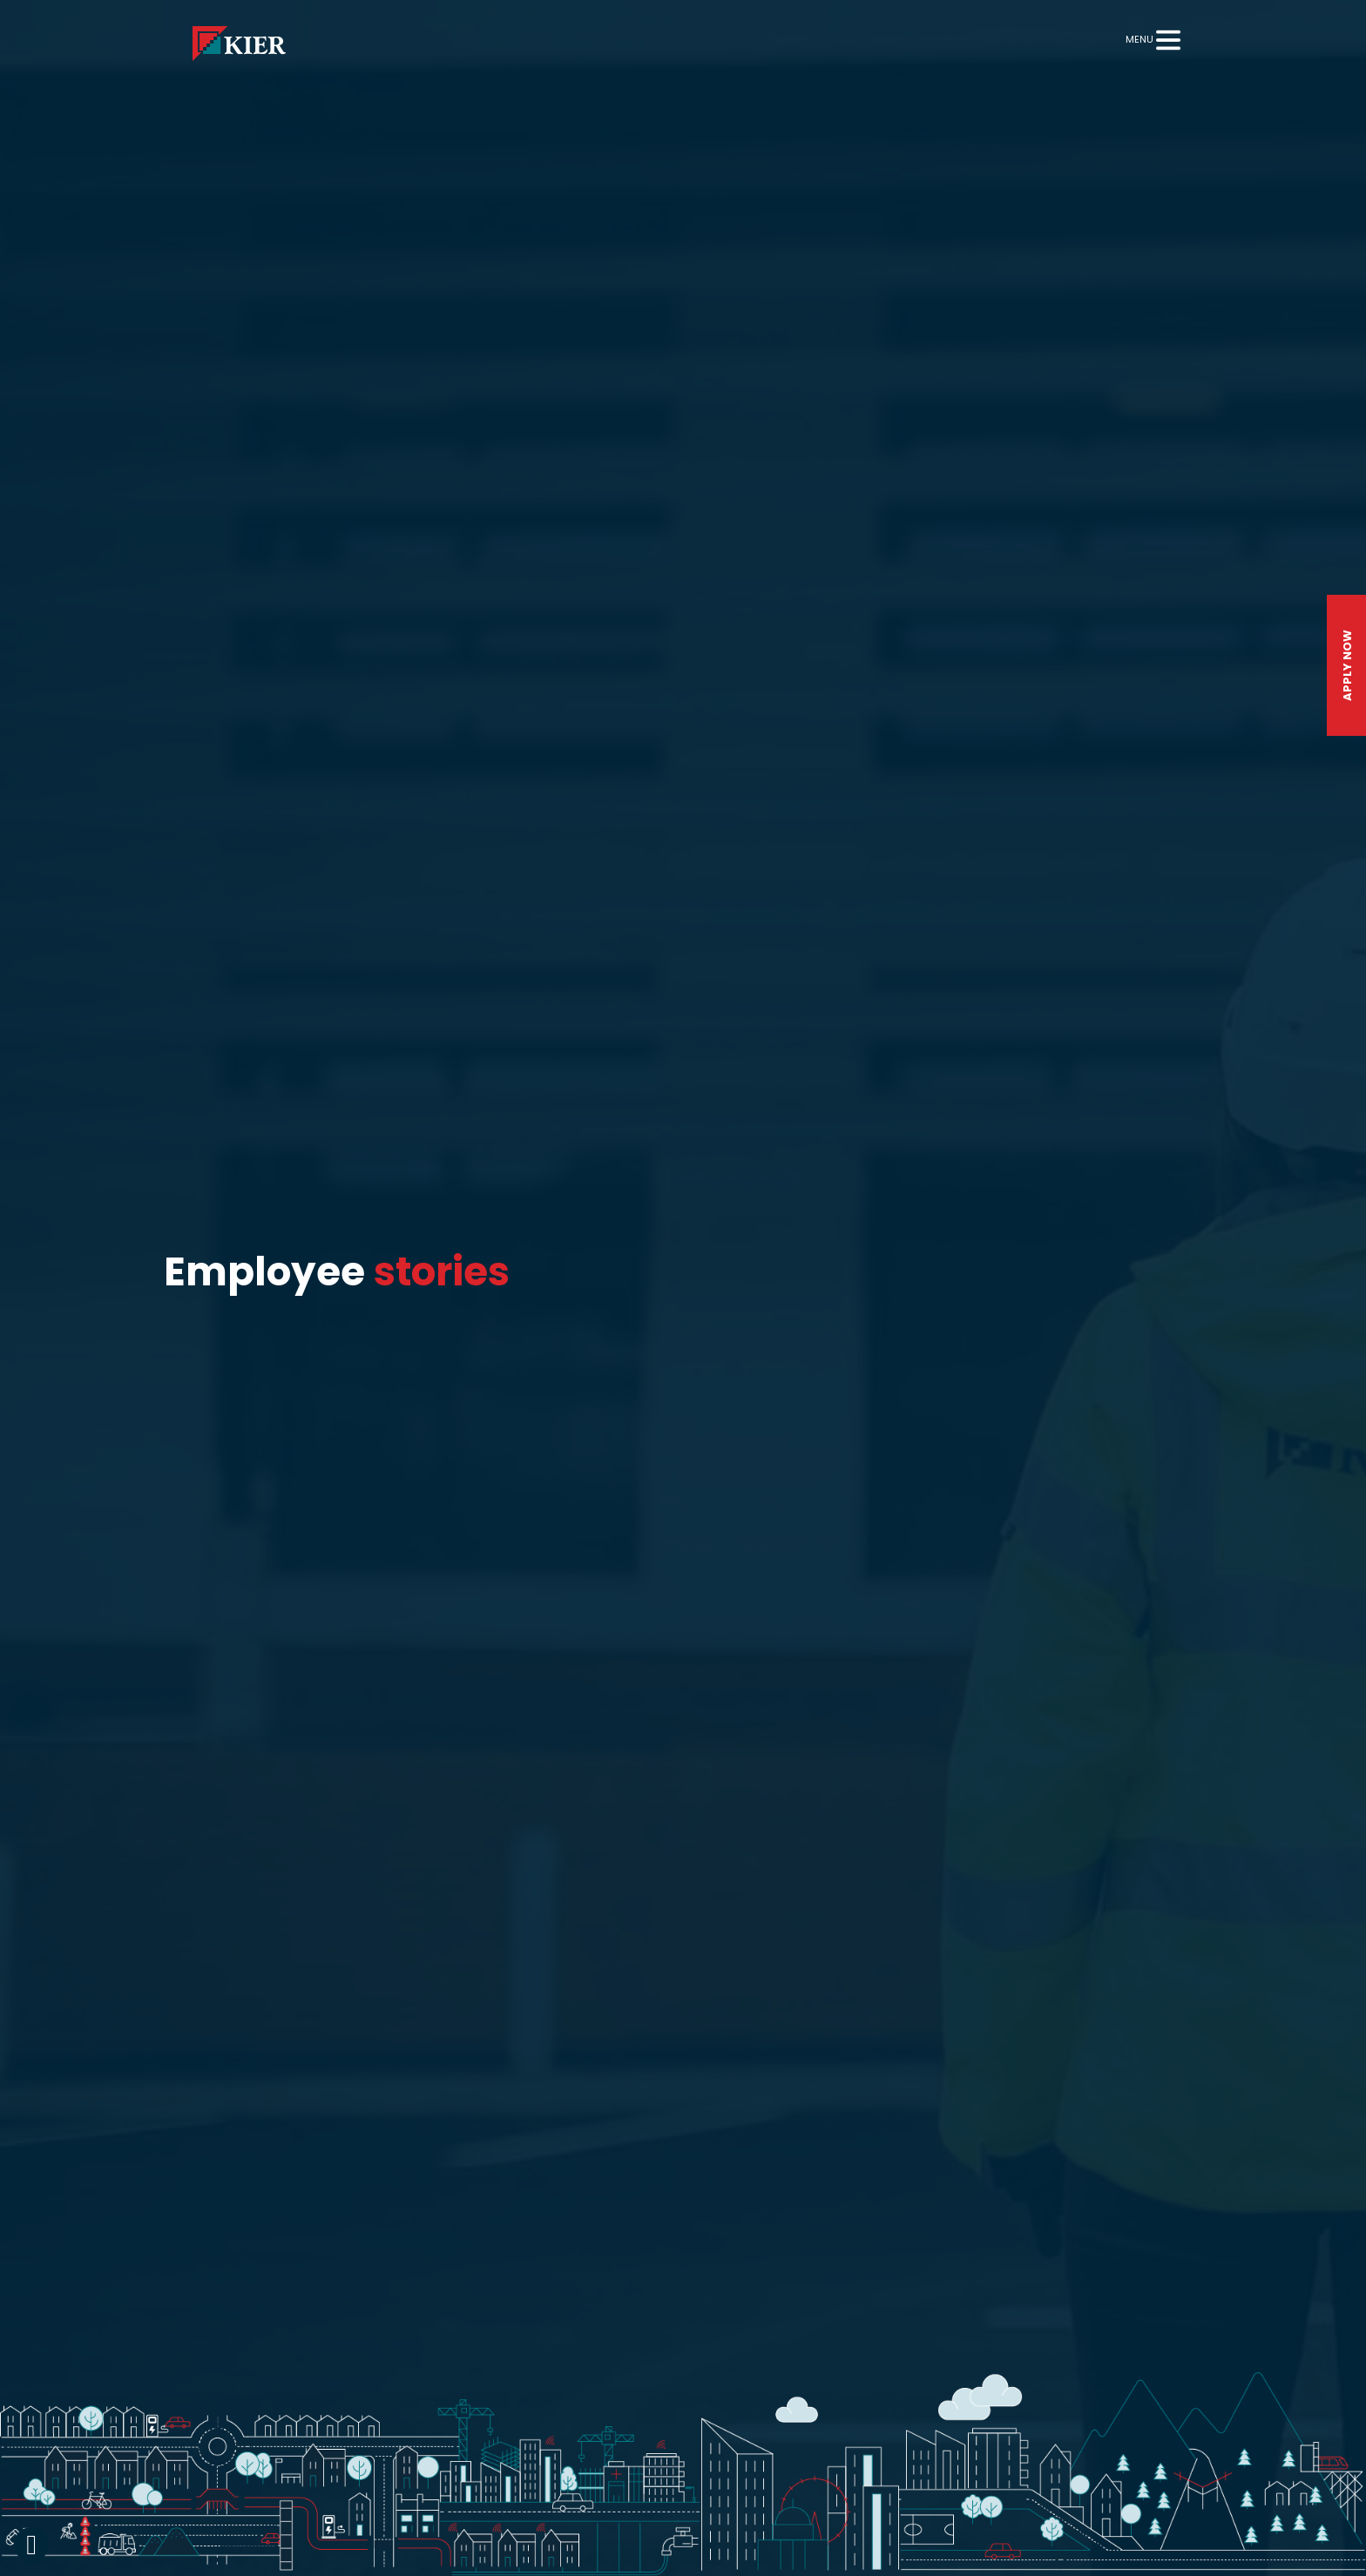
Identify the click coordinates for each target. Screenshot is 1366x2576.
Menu (1139, 39)
